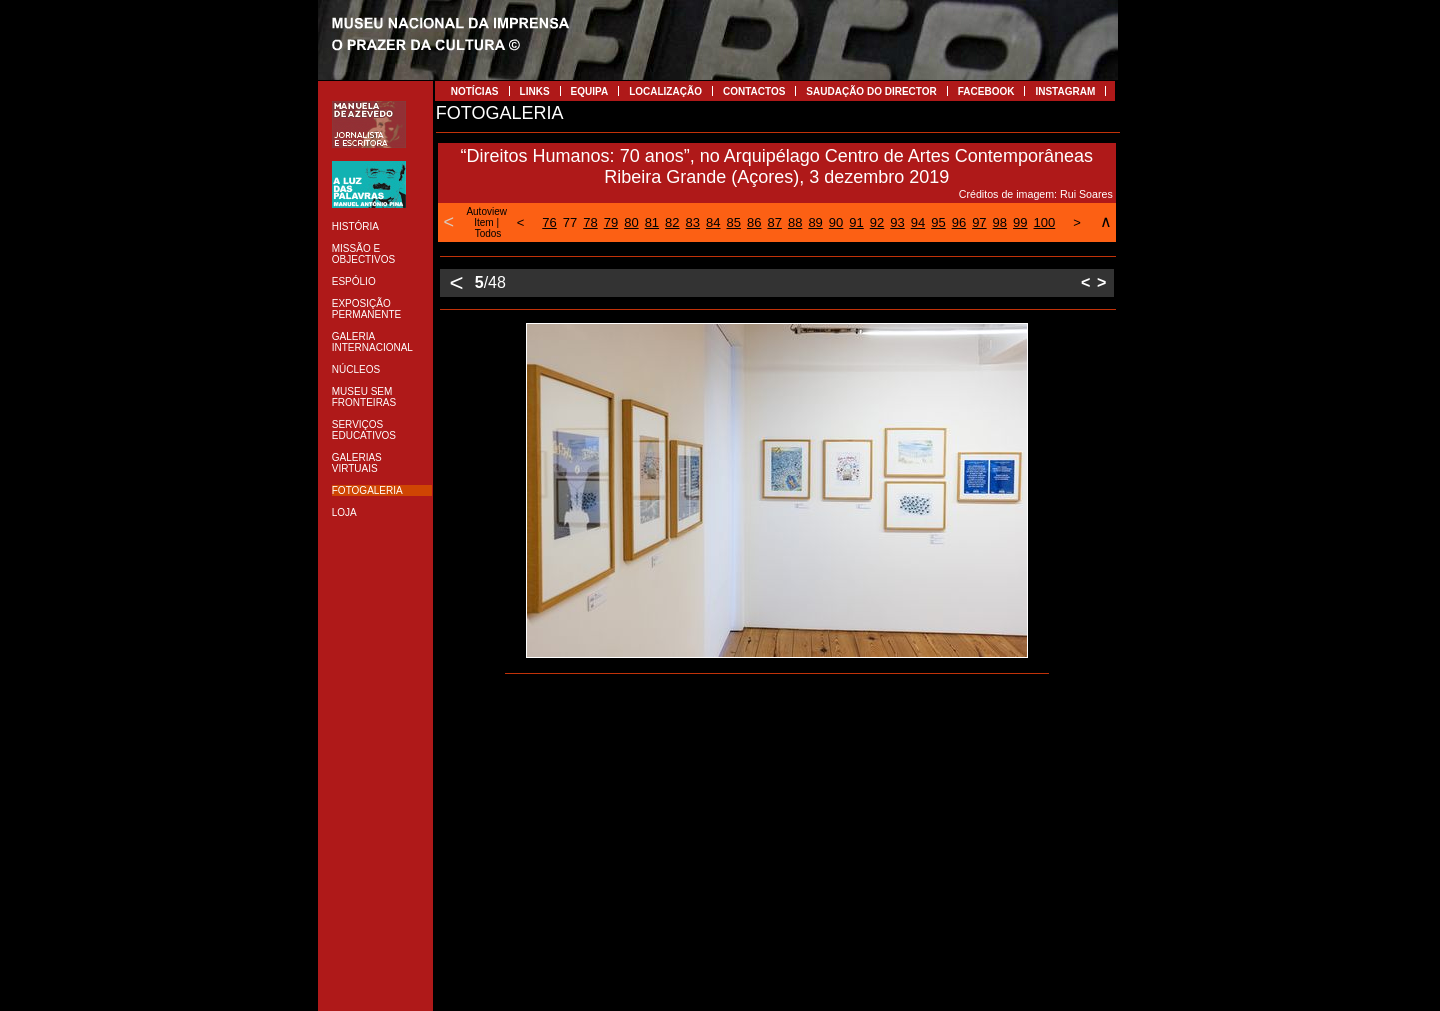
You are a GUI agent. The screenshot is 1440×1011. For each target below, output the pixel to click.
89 (815, 222)
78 (590, 222)
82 (672, 222)
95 (938, 222)
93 (897, 222)
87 (774, 222)
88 (795, 222)
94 (918, 222)
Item (483, 222)
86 (754, 222)
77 (570, 222)
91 (856, 222)
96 (959, 222)
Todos (488, 233)
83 (693, 222)
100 (1045, 222)
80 (631, 222)
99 (1020, 222)
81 (652, 222)
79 (611, 222)
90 (836, 222)
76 (549, 222)
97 (979, 222)
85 (734, 222)
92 (877, 222)
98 (1000, 222)
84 (713, 222)
